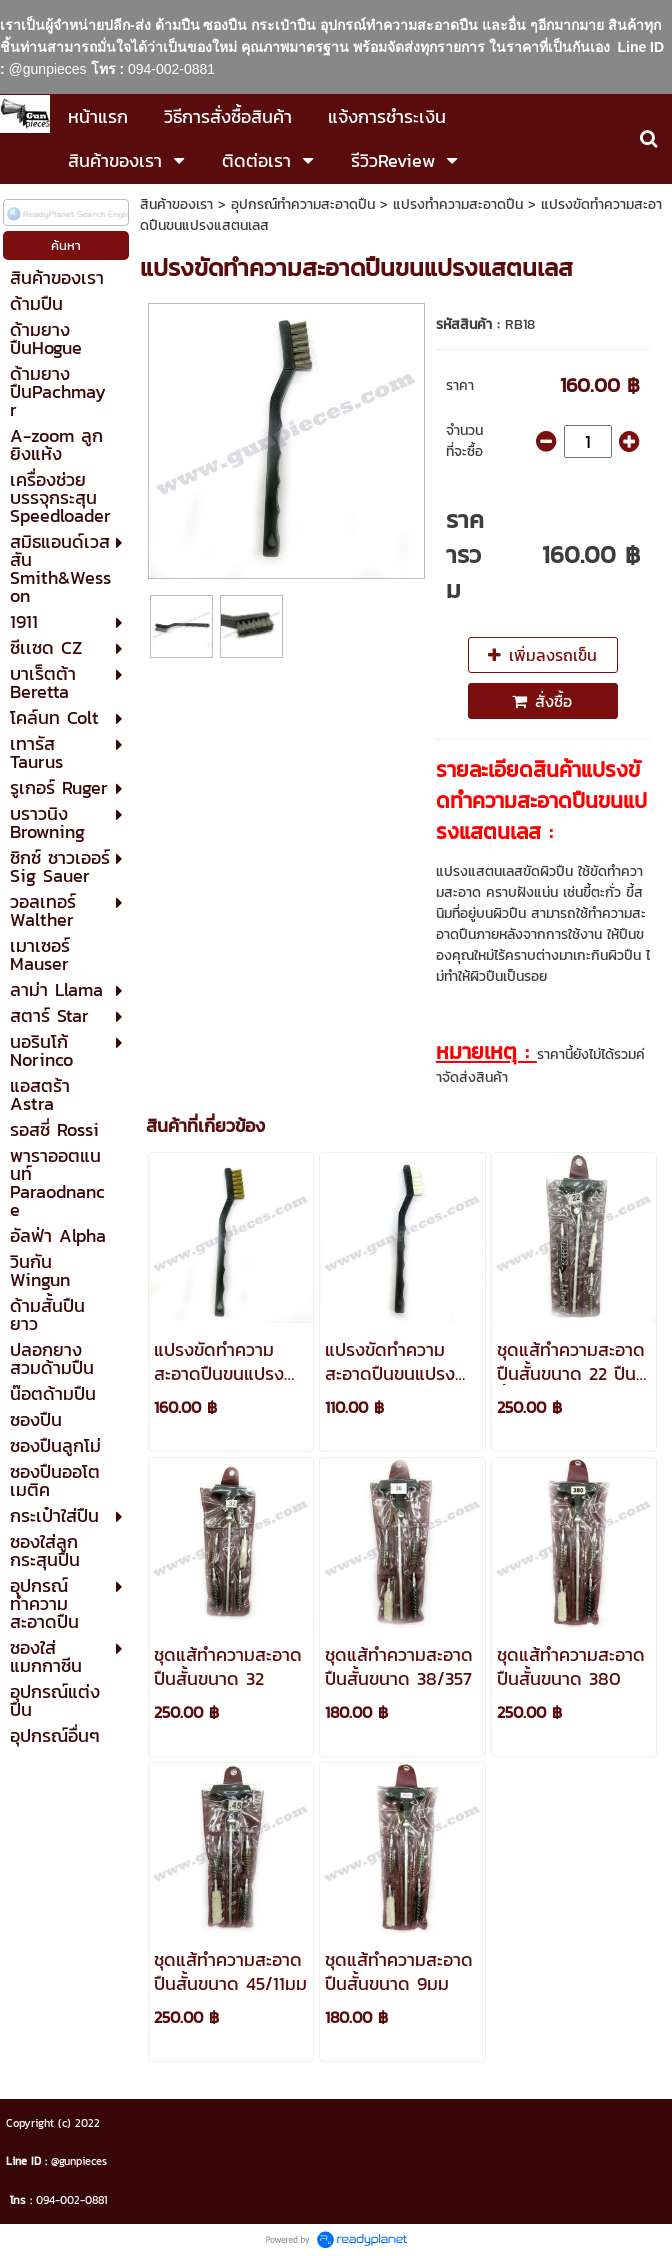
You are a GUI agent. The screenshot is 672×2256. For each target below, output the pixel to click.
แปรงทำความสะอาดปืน (458, 204)
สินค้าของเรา (176, 204)
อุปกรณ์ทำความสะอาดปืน (303, 204)
